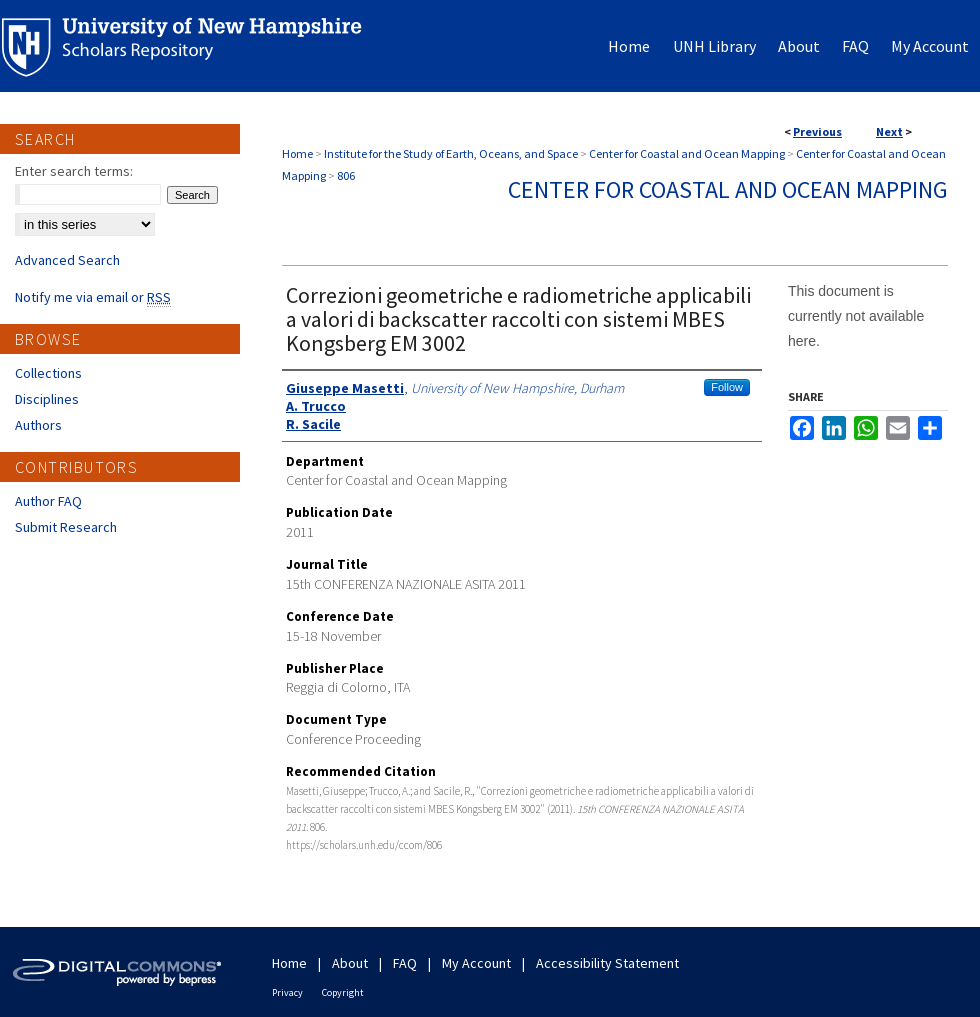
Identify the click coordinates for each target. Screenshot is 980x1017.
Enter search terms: (74, 171)
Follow (727, 387)
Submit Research (66, 527)
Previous (817, 131)
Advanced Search (67, 260)
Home (297, 153)
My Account (476, 963)
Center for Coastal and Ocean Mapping (687, 153)
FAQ (405, 963)
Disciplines (47, 399)
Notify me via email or (93, 297)
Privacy (287, 992)
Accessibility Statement (607, 963)
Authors (38, 425)
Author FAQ (48, 501)
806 (346, 175)
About (350, 963)
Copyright (343, 992)
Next (889, 131)
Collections (48, 373)
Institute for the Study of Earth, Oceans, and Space (451, 153)
